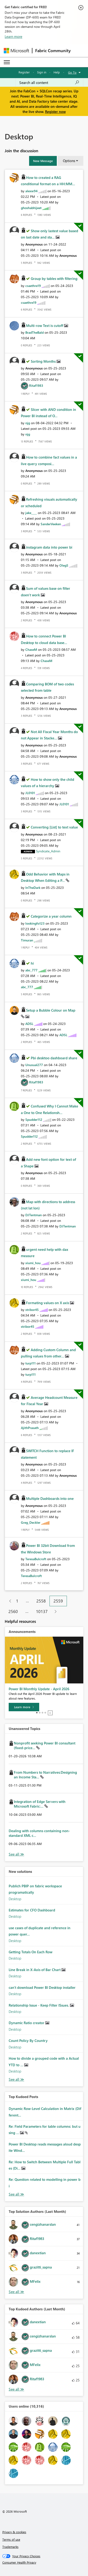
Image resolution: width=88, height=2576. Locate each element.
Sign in (41, 72)
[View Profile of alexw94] (31, 191)
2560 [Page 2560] (13, 1611)
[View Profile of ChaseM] (31, 649)
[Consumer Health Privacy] (44, 2562)
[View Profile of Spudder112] (33, 1119)
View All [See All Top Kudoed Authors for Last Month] (16, 2389)
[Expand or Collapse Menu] (7, 62)
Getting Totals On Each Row (30, 1952)
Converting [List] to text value (54, 827)
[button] (43, 161)
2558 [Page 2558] (41, 1601)
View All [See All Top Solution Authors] (16, 2291)
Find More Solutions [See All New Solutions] (16, 2079)
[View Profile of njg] (27, 423)
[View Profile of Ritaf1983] (36, 385)
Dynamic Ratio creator (27, 2022)
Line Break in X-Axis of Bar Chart (35, 1969)
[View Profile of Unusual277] (34, 1065)
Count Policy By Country (28, 2040)
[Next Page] (54, 1611)
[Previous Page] (8, 1601)
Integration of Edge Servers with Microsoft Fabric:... (39, 1804)
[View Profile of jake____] (31, 512)
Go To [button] (72, 72)
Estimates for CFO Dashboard (32, 1910)
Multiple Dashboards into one (50, 1498)
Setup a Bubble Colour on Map (50, 1010)
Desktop (15, 1898)
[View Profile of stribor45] (32, 1309)
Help (57, 72)
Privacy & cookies (14, 2532)
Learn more (13, 36)
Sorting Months (44, 361)
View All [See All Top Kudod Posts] (16, 2194)
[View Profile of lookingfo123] (35, 923)
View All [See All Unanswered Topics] (16, 1854)
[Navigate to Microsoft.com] (16, 50)
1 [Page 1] (17, 1601)
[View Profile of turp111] (30, 1363)
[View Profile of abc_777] (31, 970)
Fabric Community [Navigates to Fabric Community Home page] (53, 50)
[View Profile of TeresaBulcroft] (35, 1559)
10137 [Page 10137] (42, 1611)
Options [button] (69, 160)
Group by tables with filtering (54, 278)
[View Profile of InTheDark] (32, 887)
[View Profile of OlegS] (63, 565)
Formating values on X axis (48, 1302)
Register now (55, 111)
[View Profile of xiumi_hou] (33, 1263)
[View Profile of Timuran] (27, 940)
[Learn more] (24, 1707)
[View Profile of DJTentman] (33, 1215)
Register (24, 72)
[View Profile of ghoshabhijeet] (31, 208)
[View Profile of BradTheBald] (34, 332)
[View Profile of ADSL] (29, 1023)
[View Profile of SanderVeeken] (51, 524)
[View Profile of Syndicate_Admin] (48, 851)
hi (32, 963)
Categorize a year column (51, 916)
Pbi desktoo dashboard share (54, 1058)
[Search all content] (49, 82)
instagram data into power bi (49, 547)
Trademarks (10, 2547)
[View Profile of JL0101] (30, 793)
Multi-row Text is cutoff (45, 325)
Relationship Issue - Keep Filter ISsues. (39, 2005)
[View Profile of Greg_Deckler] (30, 1522)
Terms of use (11, 2539)
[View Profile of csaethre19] (33, 285)
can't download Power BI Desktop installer (42, 1987)
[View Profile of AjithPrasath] (30, 1427)
